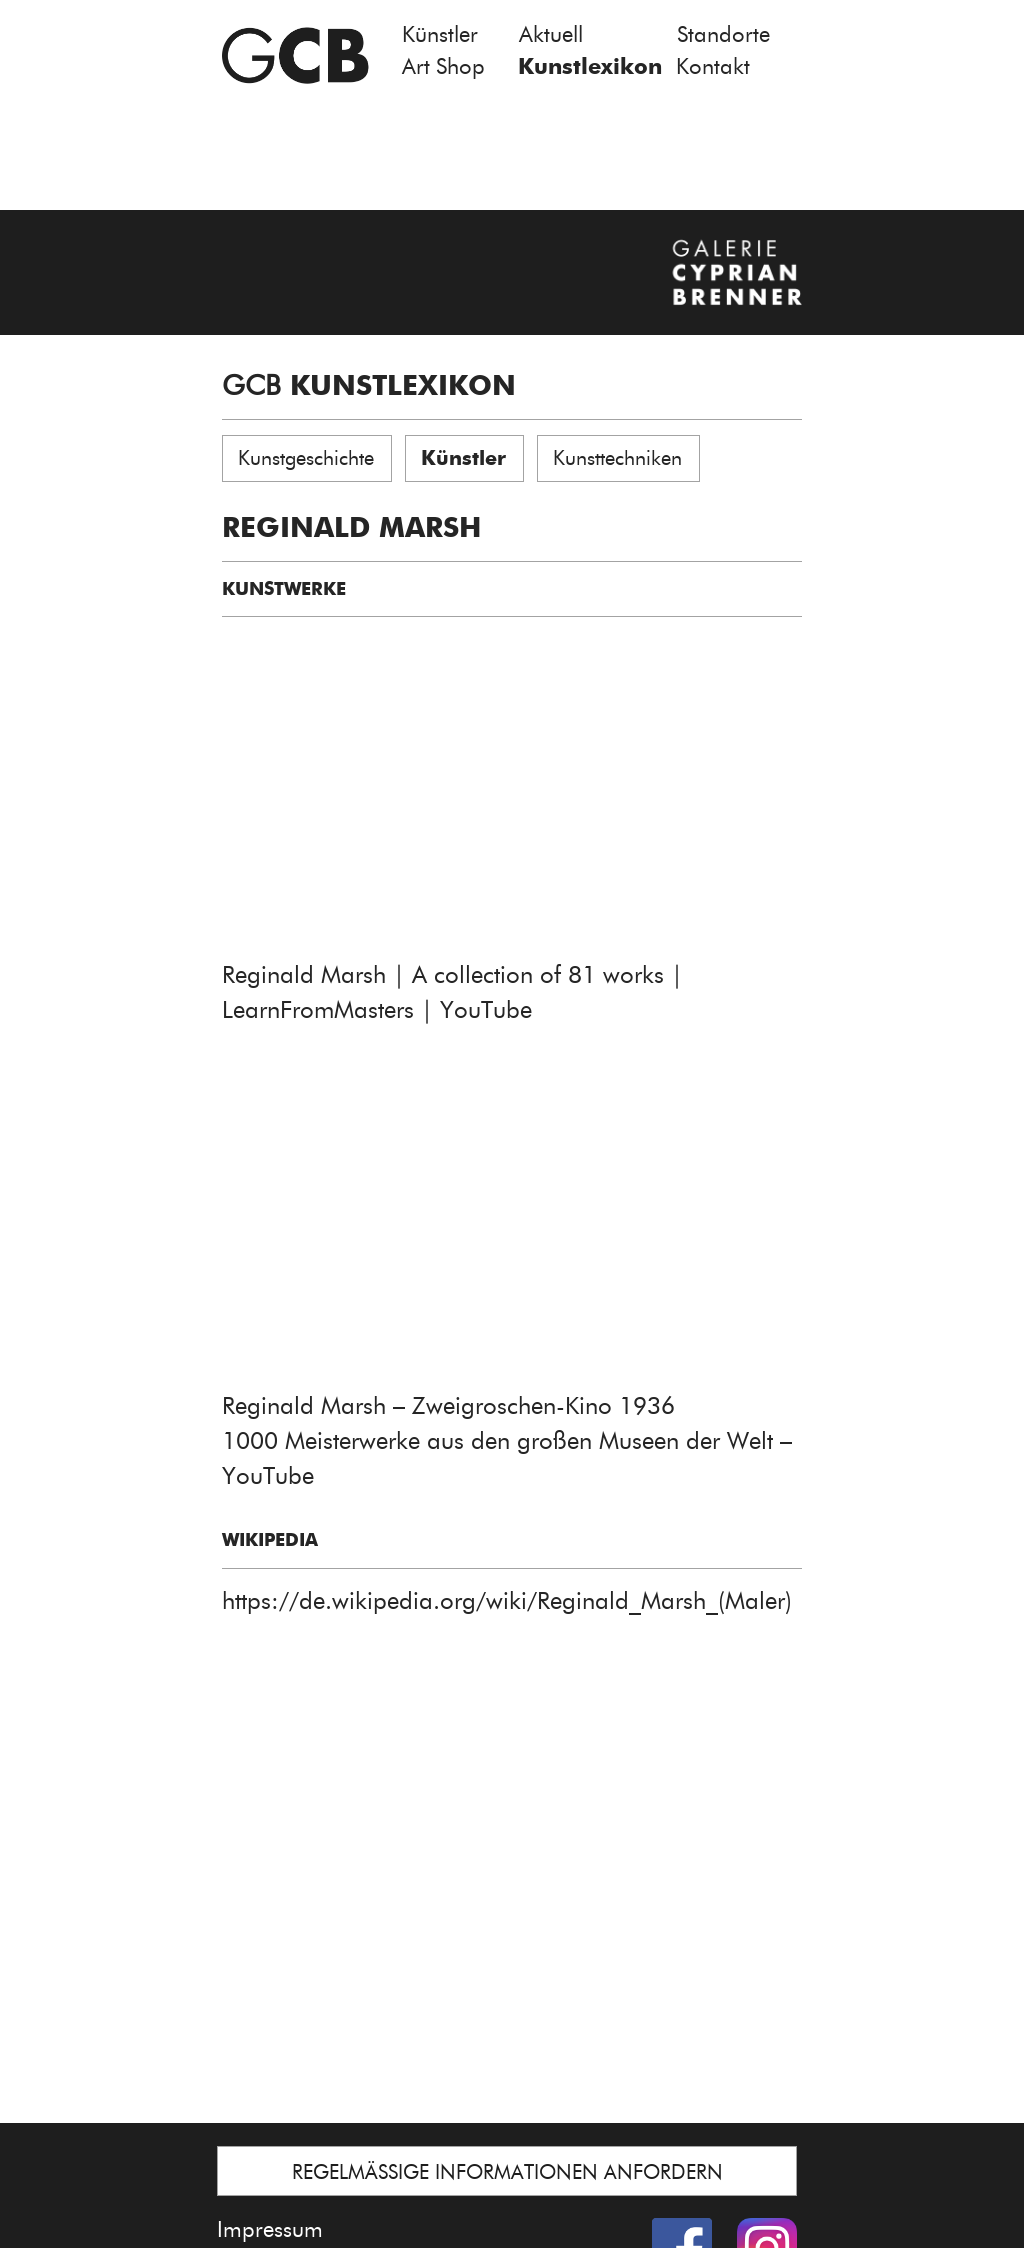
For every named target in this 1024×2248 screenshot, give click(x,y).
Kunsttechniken (617, 458)
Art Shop (443, 66)
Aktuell (551, 34)
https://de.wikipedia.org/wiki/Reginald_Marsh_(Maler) (507, 1600)
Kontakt (713, 66)
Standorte (723, 34)
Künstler (440, 34)
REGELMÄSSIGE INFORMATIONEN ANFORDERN (507, 2172)
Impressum (270, 2229)
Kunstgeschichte (306, 458)
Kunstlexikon (590, 66)
